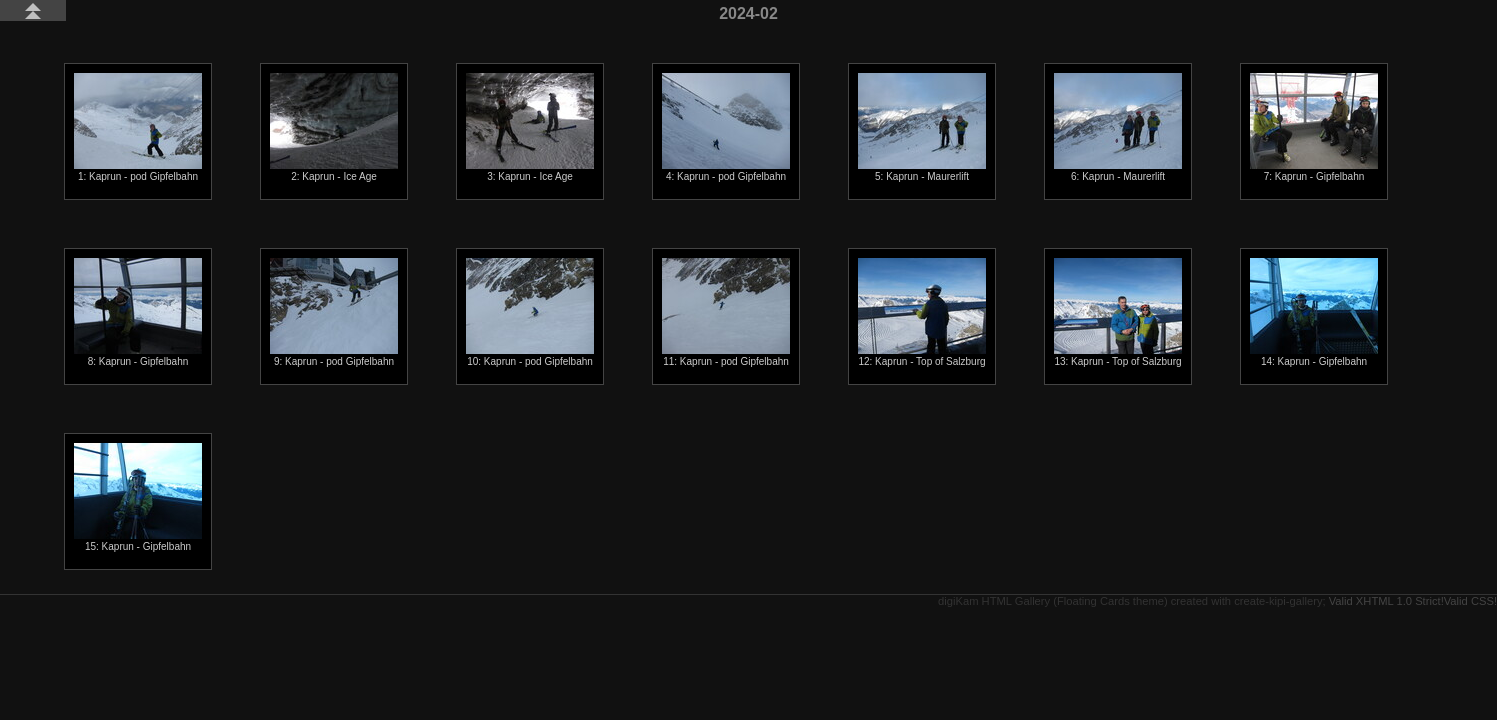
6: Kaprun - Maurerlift (1118, 127)
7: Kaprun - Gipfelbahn (1314, 127)
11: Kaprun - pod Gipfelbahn (726, 312)
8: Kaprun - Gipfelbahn (138, 312)
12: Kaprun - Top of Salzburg (922, 312)
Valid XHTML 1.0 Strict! (1386, 601)
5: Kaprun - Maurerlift (922, 127)
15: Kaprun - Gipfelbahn (138, 497)
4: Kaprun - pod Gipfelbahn (726, 127)
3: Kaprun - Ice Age (530, 127)
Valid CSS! (1470, 601)
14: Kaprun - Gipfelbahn (1314, 312)
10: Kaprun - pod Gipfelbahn (530, 312)
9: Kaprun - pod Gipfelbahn (334, 312)
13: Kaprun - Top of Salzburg (1118, 312)
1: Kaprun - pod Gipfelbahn (138, 127)
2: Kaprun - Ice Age (334, 127)
